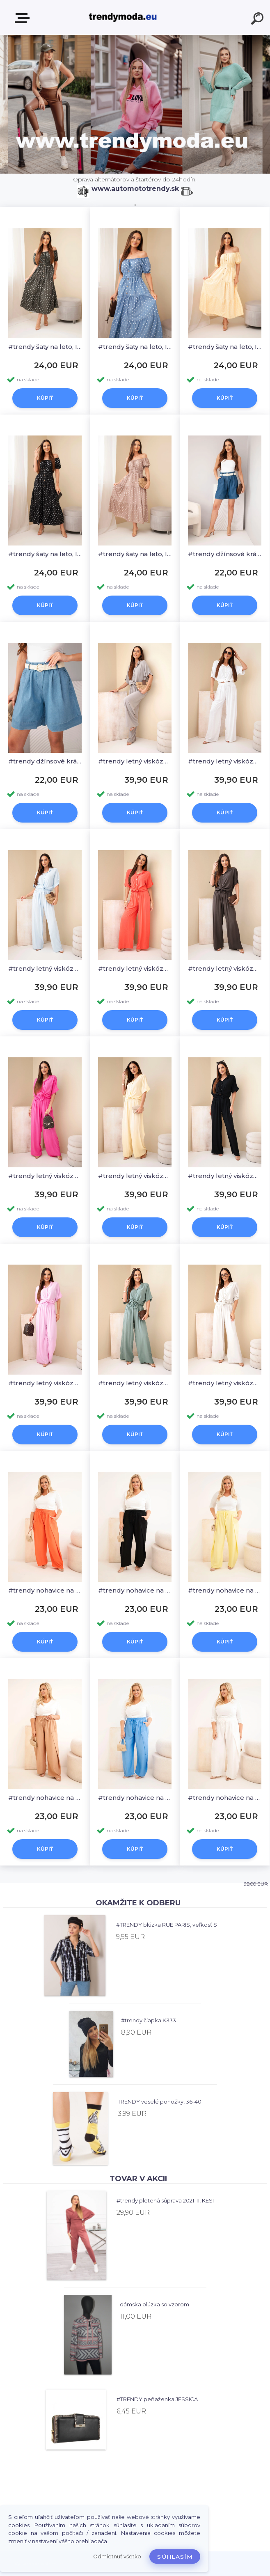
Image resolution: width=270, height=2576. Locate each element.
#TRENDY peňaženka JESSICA (157, 2399)
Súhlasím (174, 2556)
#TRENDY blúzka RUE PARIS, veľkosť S (166, 1924)
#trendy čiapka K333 (148, 2020)
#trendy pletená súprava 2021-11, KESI (165, 2200)
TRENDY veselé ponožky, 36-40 (159, 2101)
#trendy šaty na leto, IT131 (45, 347)
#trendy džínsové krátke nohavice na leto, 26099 (224, 554)
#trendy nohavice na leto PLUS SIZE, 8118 (45, 1590)
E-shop (24, 18)
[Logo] (123, 17)
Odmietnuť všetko (117, 2556)
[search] (258, 19)
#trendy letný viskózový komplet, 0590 (135, 761)
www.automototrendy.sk (135, 189)
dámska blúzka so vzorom (154, 2304)
